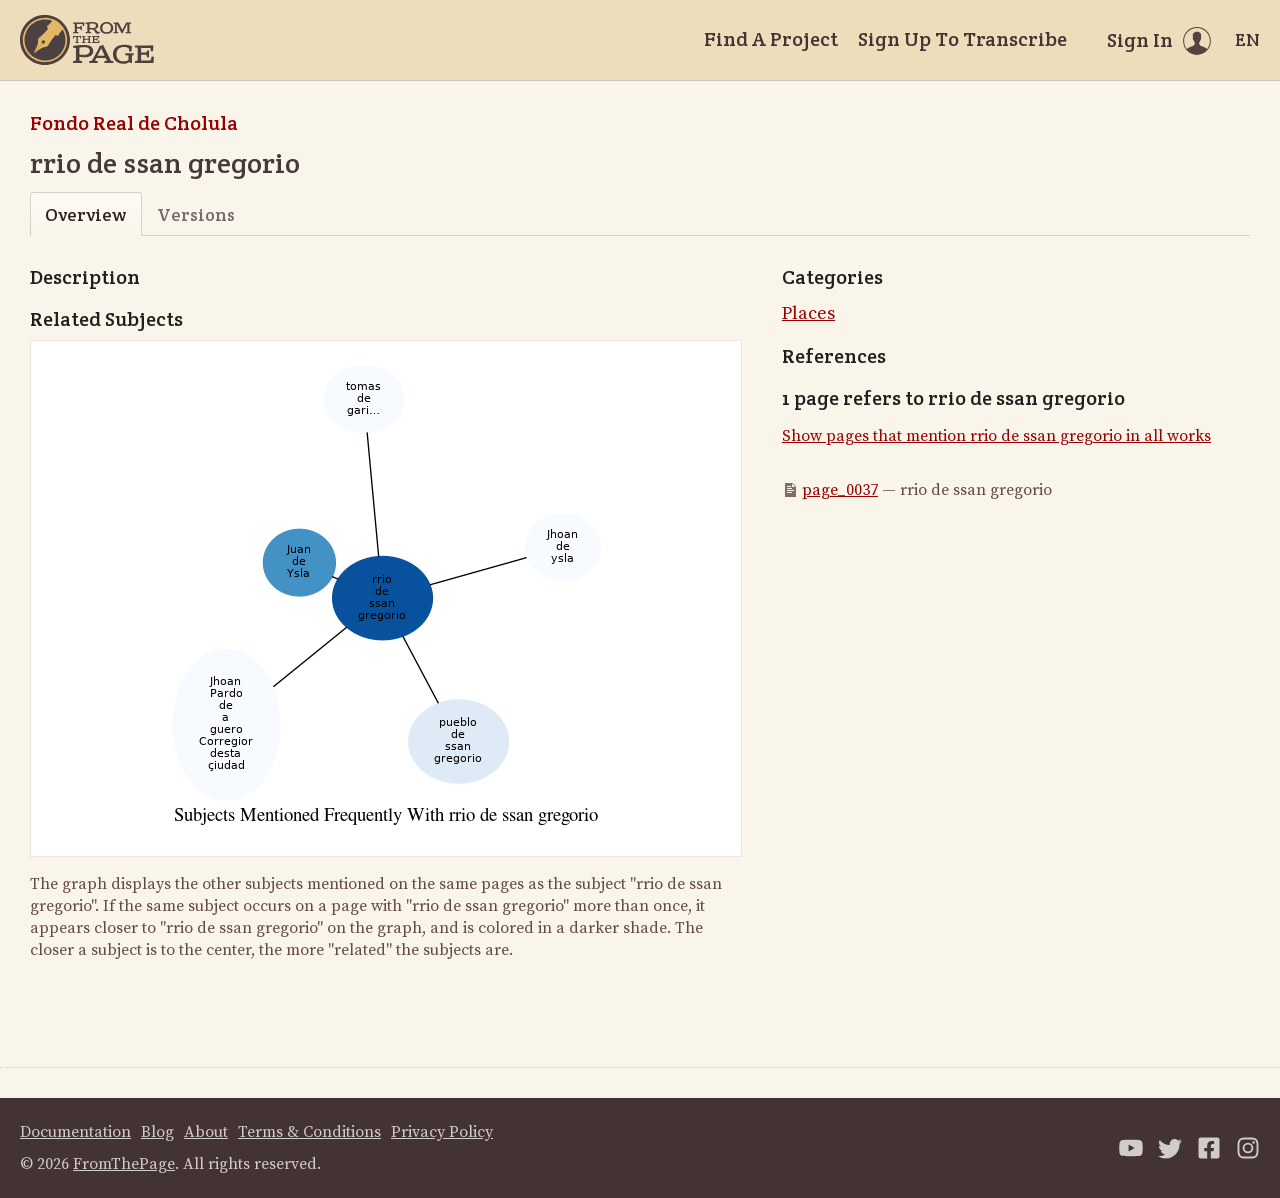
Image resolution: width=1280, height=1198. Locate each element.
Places (808, 313)
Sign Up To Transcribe (962, 39)
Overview (85, 214)
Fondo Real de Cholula (134, 123)
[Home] (87, 40)
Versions (196, 214)
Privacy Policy (442, 1132)
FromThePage (124, 1164)
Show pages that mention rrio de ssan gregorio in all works (996, 436)
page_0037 (840, 490)
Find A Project (771, 39)
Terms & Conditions (309, 1132)
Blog (157, 1132)
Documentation (75, 1132)
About (206, 1132)
